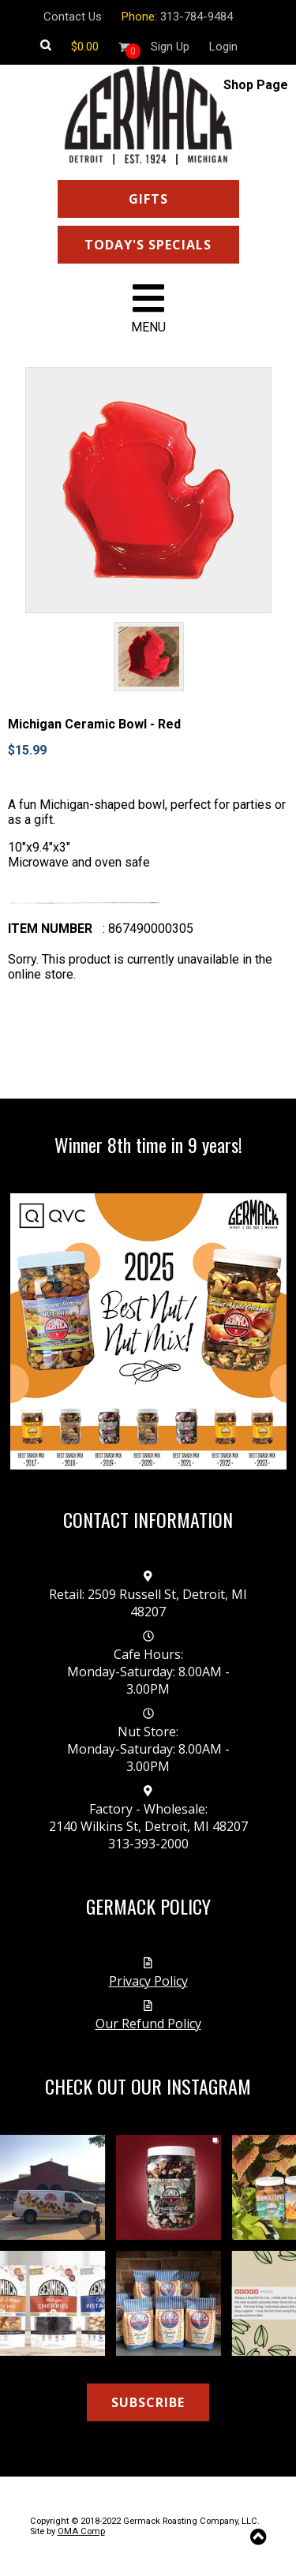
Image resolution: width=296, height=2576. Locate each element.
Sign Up (170, 46)
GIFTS (148, 199)
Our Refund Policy (148, 2023)
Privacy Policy (148, 1981)
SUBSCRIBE (148, 2402)
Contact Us (72, 16)
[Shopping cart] (85, 46)
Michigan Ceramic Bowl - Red (94, 724)
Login (223, 46)
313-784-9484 (196, 16)
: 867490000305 (148, 928)
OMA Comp (81, 2531)
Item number (50, 928)
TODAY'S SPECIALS (148, 244)
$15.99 (27, 750)
